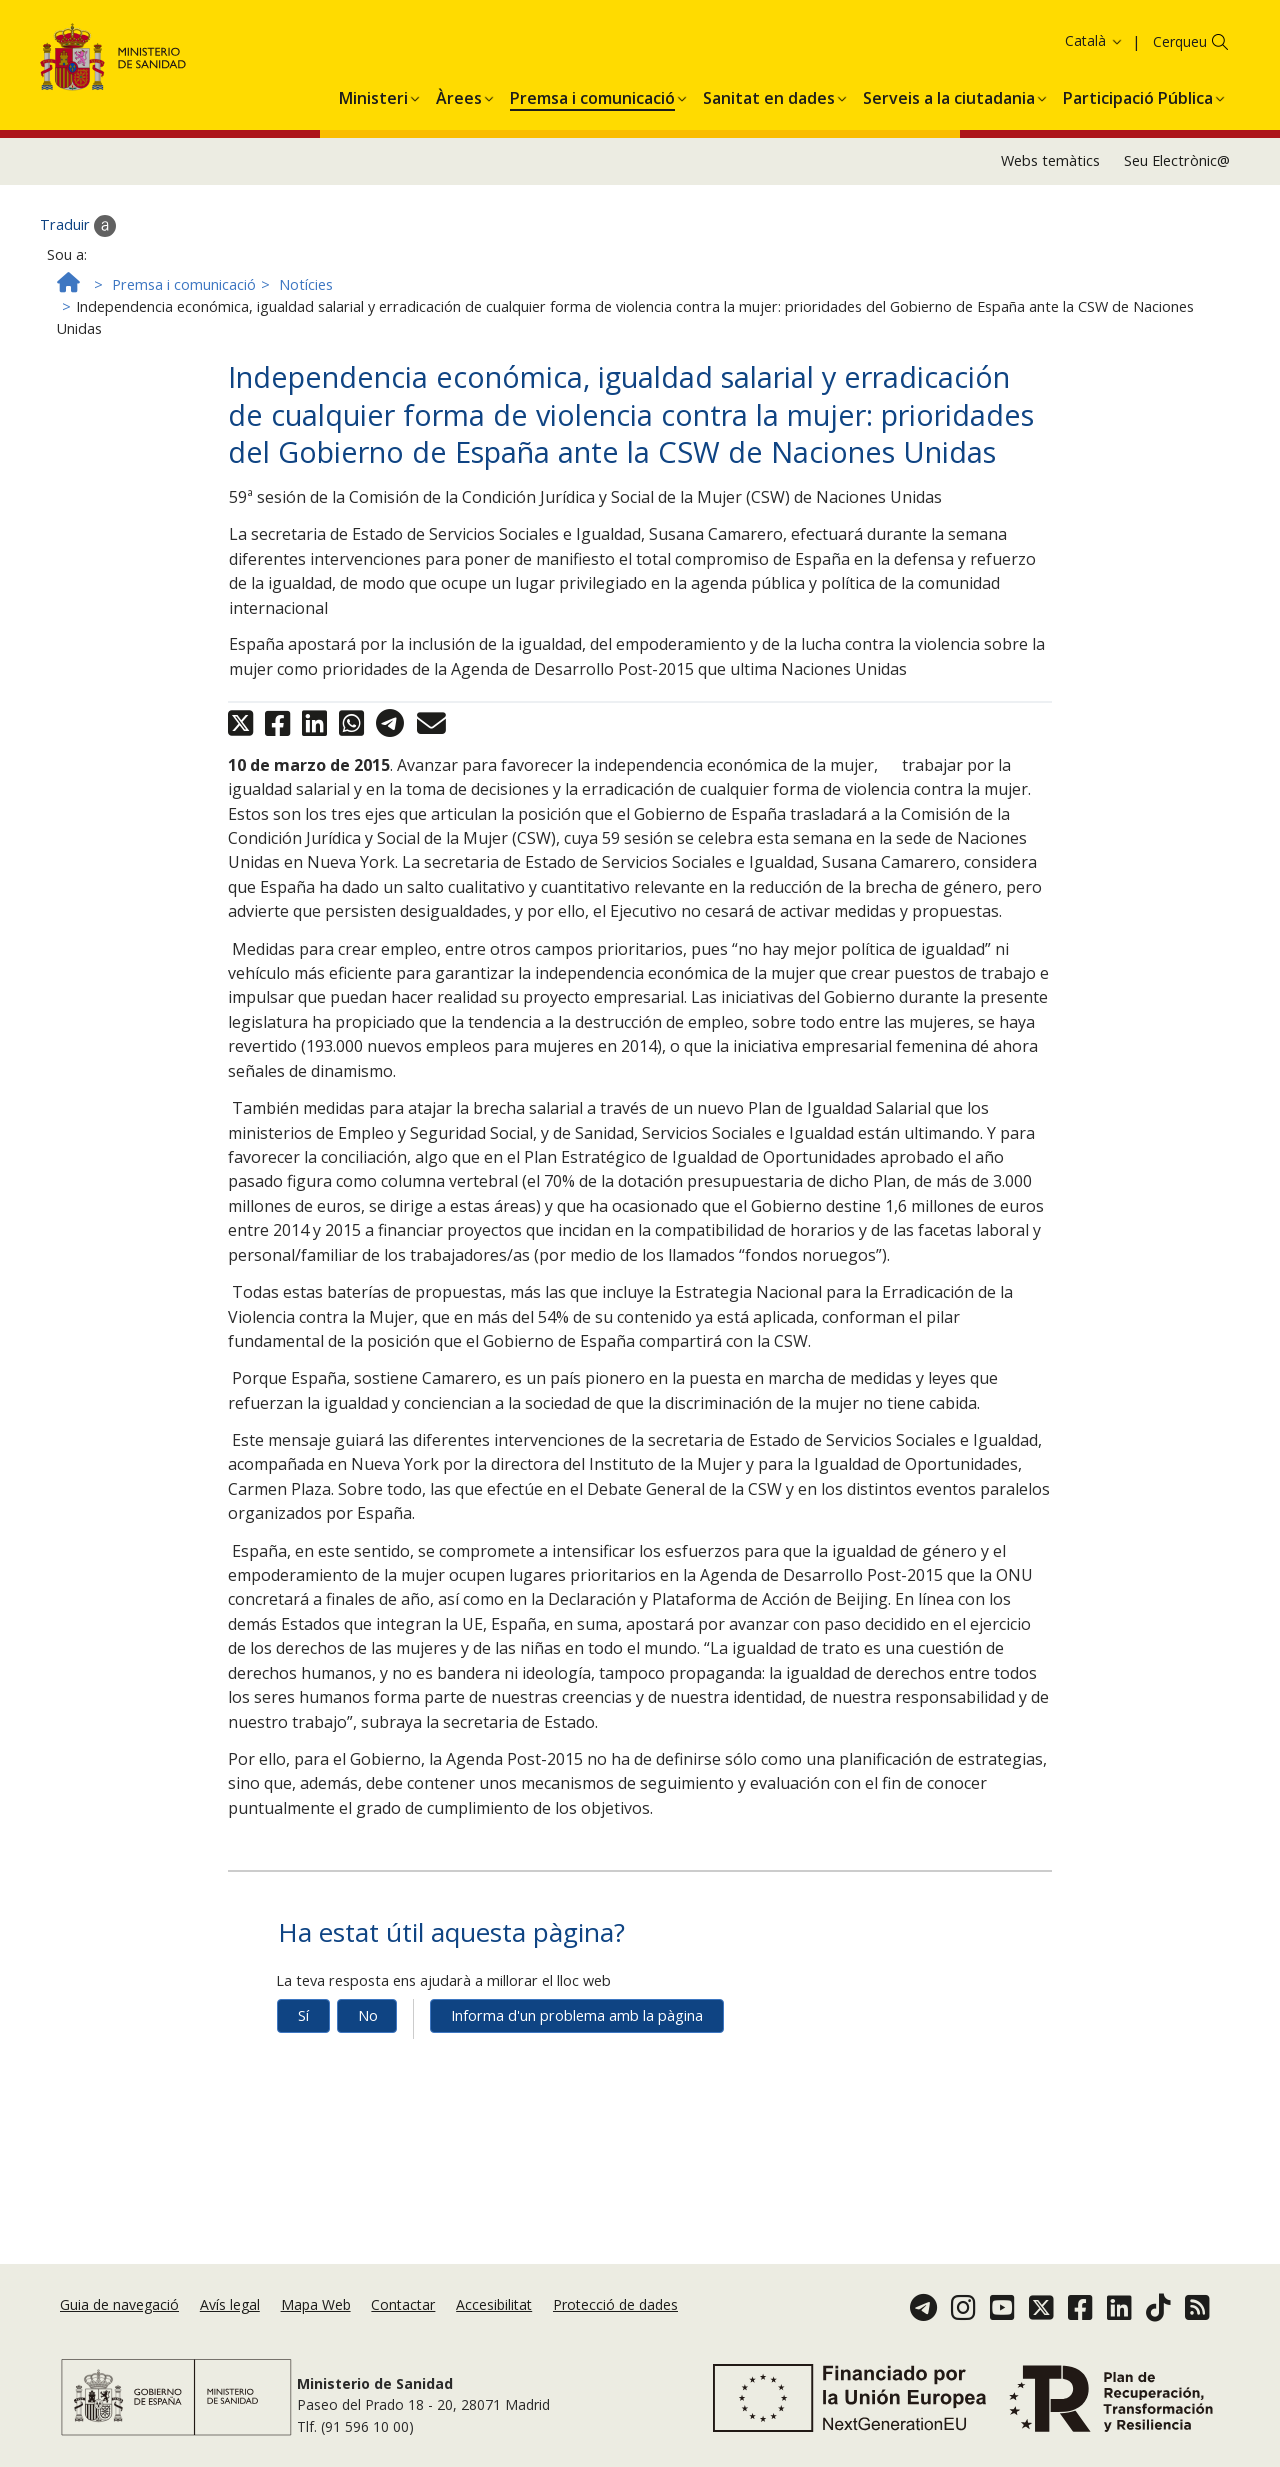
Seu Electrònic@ (1177, 211)
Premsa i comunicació (184, 334)
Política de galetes (995, 44)
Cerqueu (1180, 91)
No (368, 2066)
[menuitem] (373, 145)
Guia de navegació (119, 2304)
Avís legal (230, 2304)
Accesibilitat (494, 2304)
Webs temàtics (1050, 211)
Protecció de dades (615, 2304)
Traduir (78, 276)
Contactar (403, 2304)
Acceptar (1103, 45)
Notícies (306, 334)
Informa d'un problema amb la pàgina (577, 2066)
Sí (303, 2066)
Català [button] (1094, 90)
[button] (373, 145)
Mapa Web (316, 2304)
